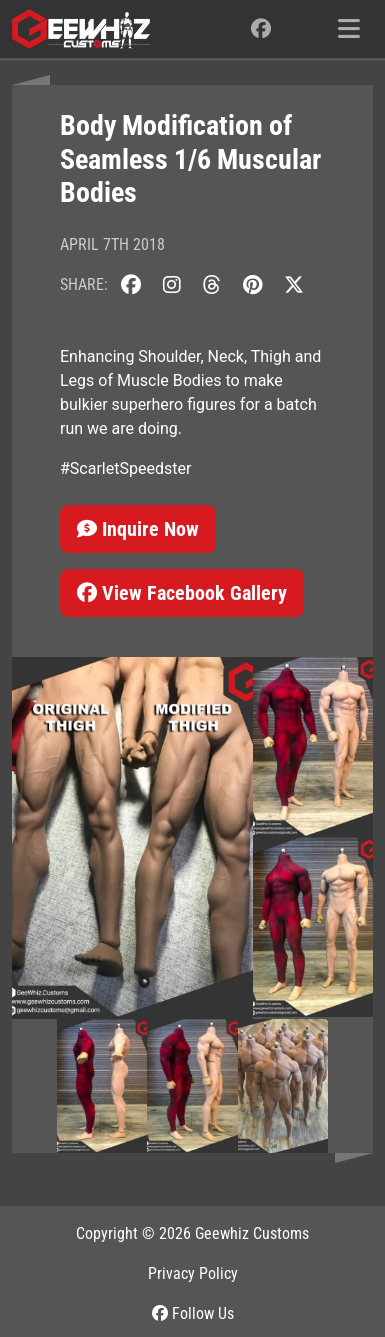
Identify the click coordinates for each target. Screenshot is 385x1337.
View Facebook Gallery (182, 593)
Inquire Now (138, 529)
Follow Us (193, 1313)
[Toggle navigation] (349, 29)
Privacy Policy (193, 1273)
